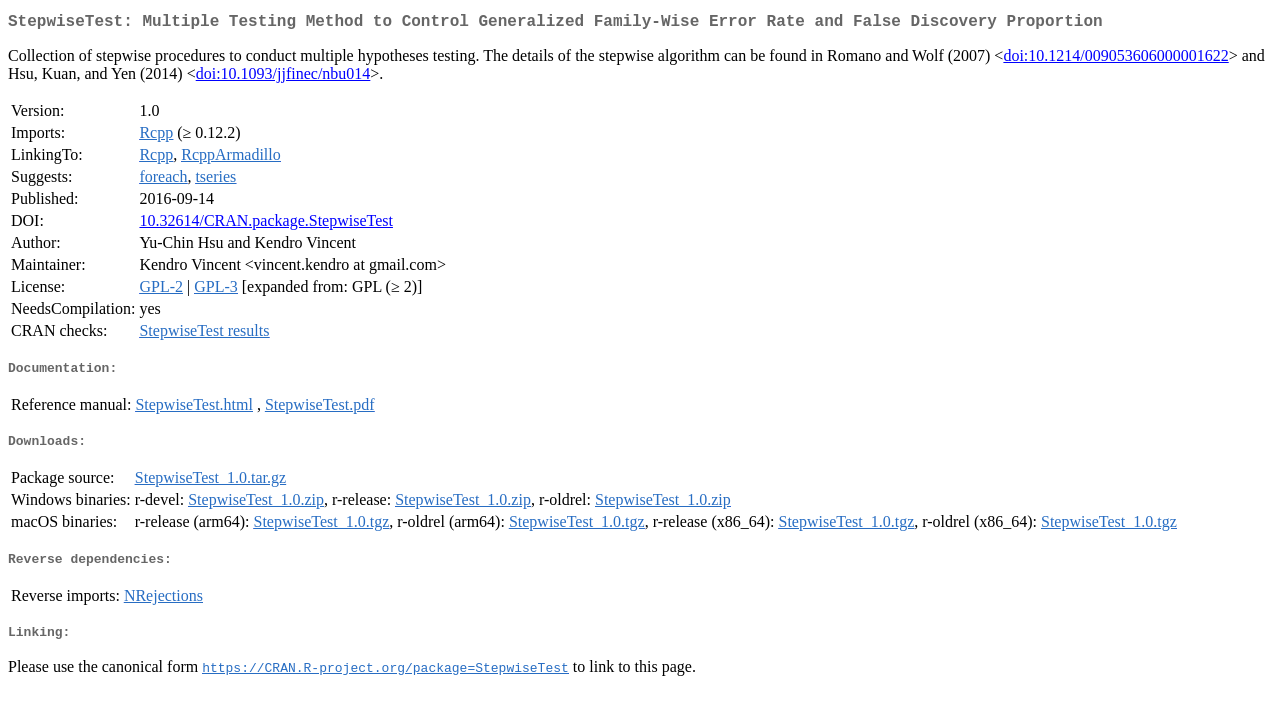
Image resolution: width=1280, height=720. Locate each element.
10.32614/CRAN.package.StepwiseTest (266, 224)
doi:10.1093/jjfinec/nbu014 (283, 77)
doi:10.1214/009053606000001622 (1115, 59)
